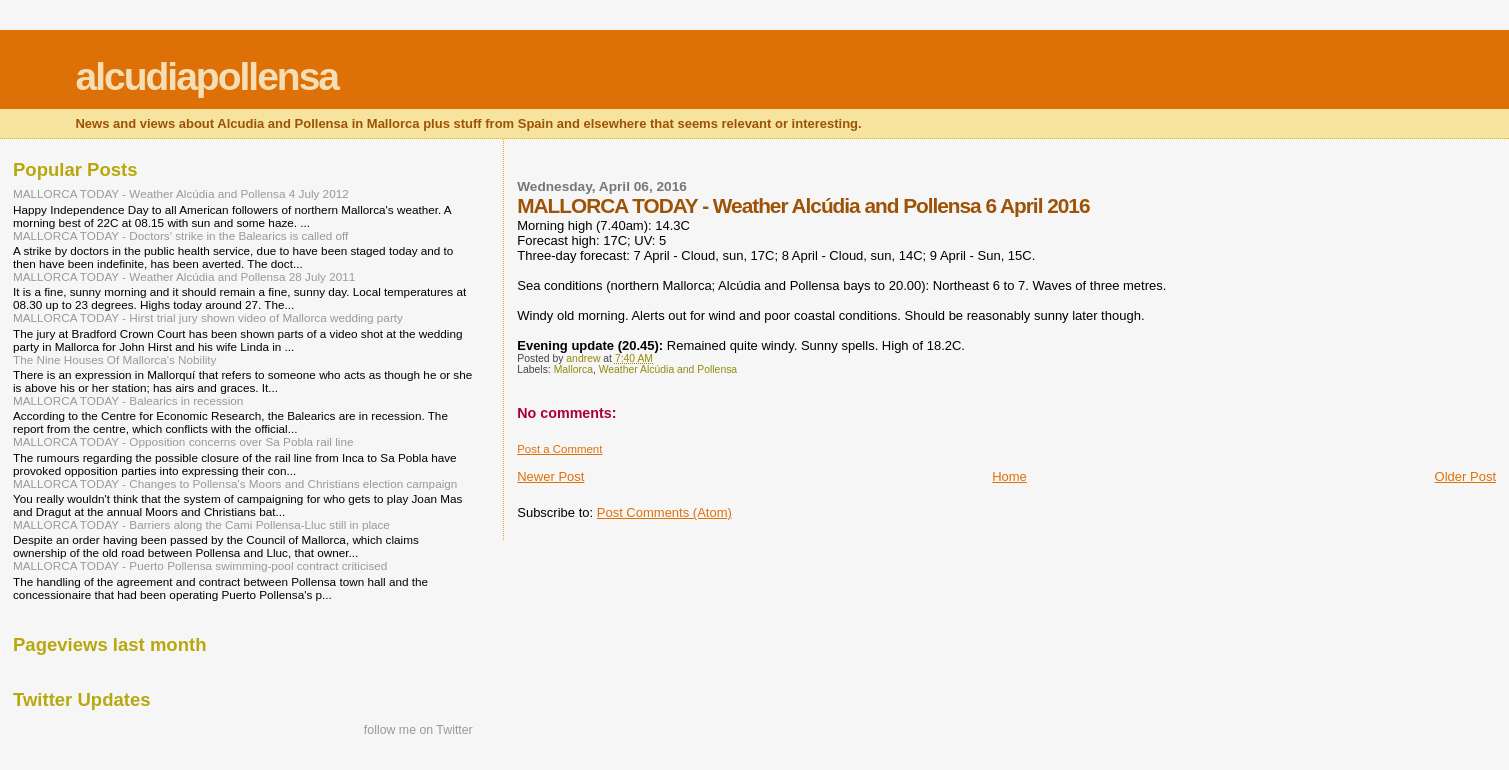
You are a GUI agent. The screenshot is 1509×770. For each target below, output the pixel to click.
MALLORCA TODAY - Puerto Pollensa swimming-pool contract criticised (200, 565)
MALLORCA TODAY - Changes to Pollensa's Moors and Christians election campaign (235, 483)
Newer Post (550, 476)
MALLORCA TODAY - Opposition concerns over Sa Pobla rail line (183, 441)
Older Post (1465, 476)
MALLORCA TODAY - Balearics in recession (128, 400)
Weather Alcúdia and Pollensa (668, 369)
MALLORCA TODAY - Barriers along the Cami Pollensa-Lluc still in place (201, 524)
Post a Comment (559, 449)
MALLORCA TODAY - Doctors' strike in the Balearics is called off (180, 235)
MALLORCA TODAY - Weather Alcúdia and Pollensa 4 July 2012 (181, 193)
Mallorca (573, 369)
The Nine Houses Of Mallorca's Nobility (114, 359)
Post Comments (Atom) (664, 512)
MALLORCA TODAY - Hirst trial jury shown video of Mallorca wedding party (208, 317)
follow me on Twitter (418, 730)
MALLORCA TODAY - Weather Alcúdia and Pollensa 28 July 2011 (184, 276)
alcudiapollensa (206, 76)
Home (1009, 476)
